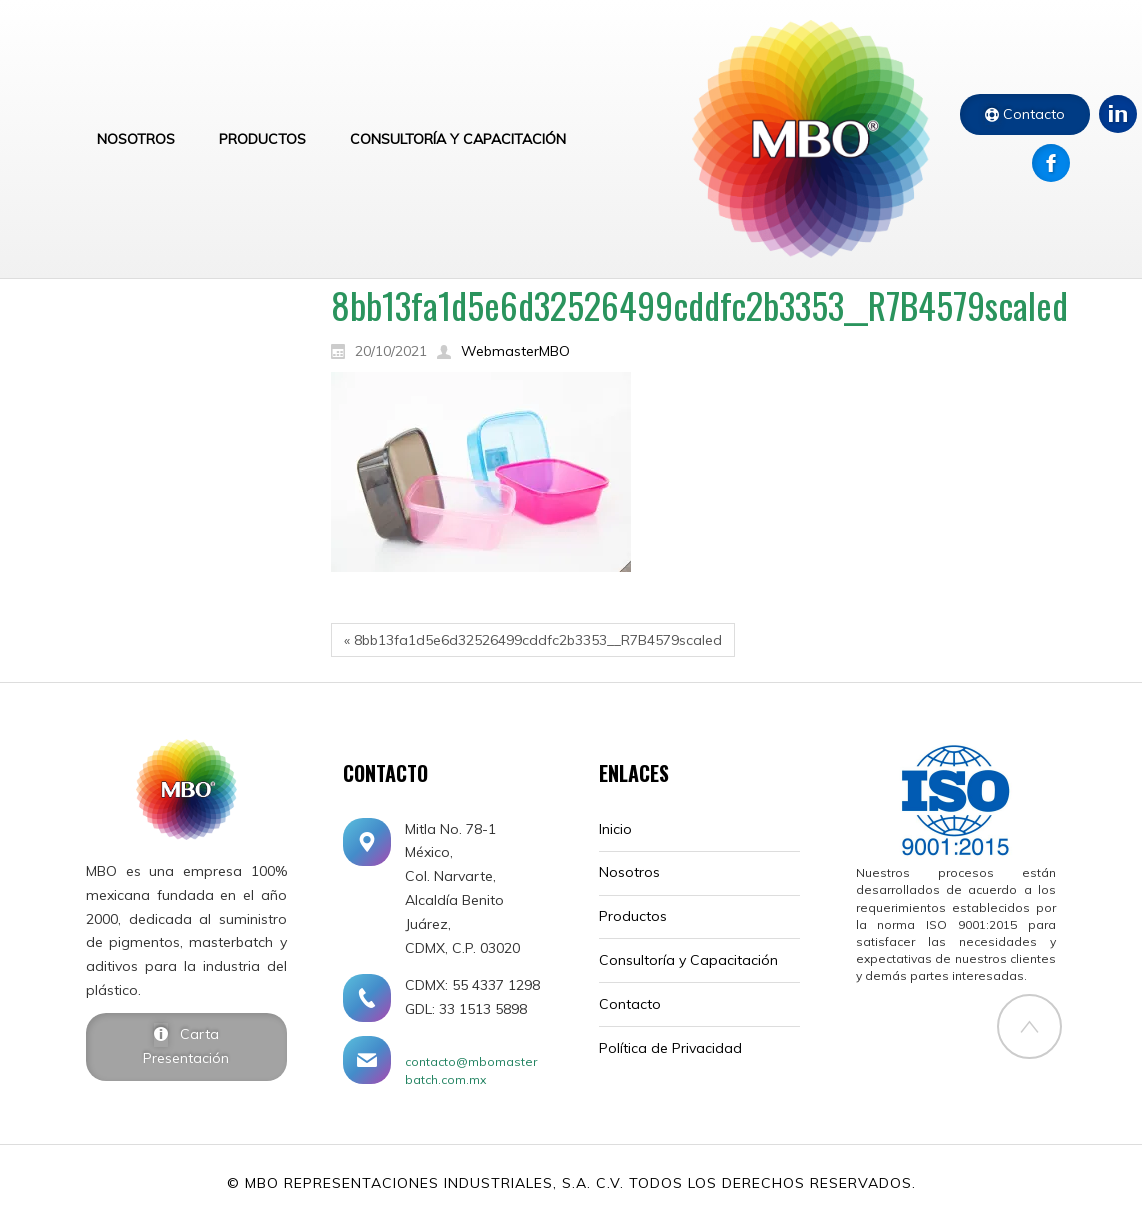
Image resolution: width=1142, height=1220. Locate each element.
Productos (633, 916)
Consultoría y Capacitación (688, 960)
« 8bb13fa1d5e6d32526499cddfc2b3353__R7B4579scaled (533, 640)
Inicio (615, 829)
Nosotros (629, 872)
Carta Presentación (186, 1046)
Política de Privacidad (670, 1048)
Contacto (1032, 114)
